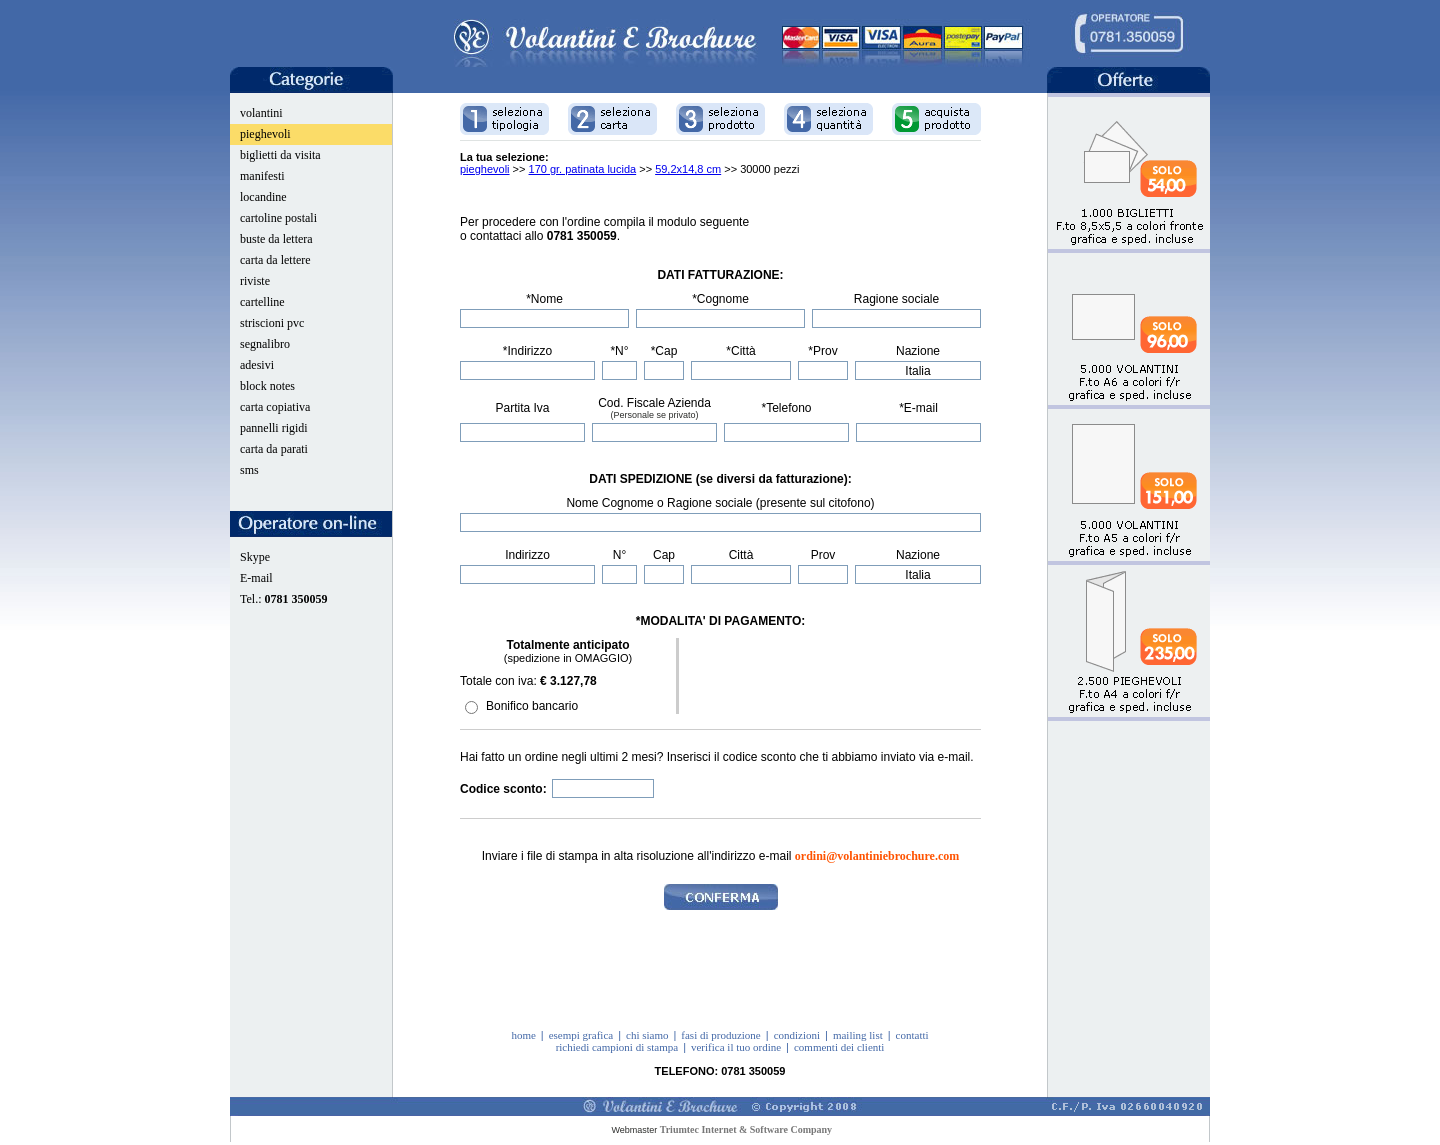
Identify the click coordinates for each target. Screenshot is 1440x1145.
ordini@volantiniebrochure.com (877, 856)
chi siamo (647, 1035)
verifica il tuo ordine (736, 1047)
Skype (255, 557)
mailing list (858, 1035)
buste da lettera (276, 239)
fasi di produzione (720, 1035)
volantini (261, 113)
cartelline (262, 302)
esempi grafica (581, 1035)
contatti (912, 1035)
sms (249, 470)
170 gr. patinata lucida (583, 169)
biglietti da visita (280, 155)
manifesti (262, 176)
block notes (267, 386)
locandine (263, 197)
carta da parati (274, 449)
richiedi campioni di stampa (617, 1047)
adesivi (257, 365)
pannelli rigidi (274, 428)
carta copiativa (275, 407)
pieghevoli (265, 134)
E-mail (256, 578)
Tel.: (284, 599)
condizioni (797, 1035)
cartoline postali (278, 218)
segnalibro (265, 344)
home (523, 1035)
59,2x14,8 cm (688, 169)
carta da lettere (275, 260)
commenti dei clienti (839, 1047)
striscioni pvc (272, 323)
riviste (255, 281)
